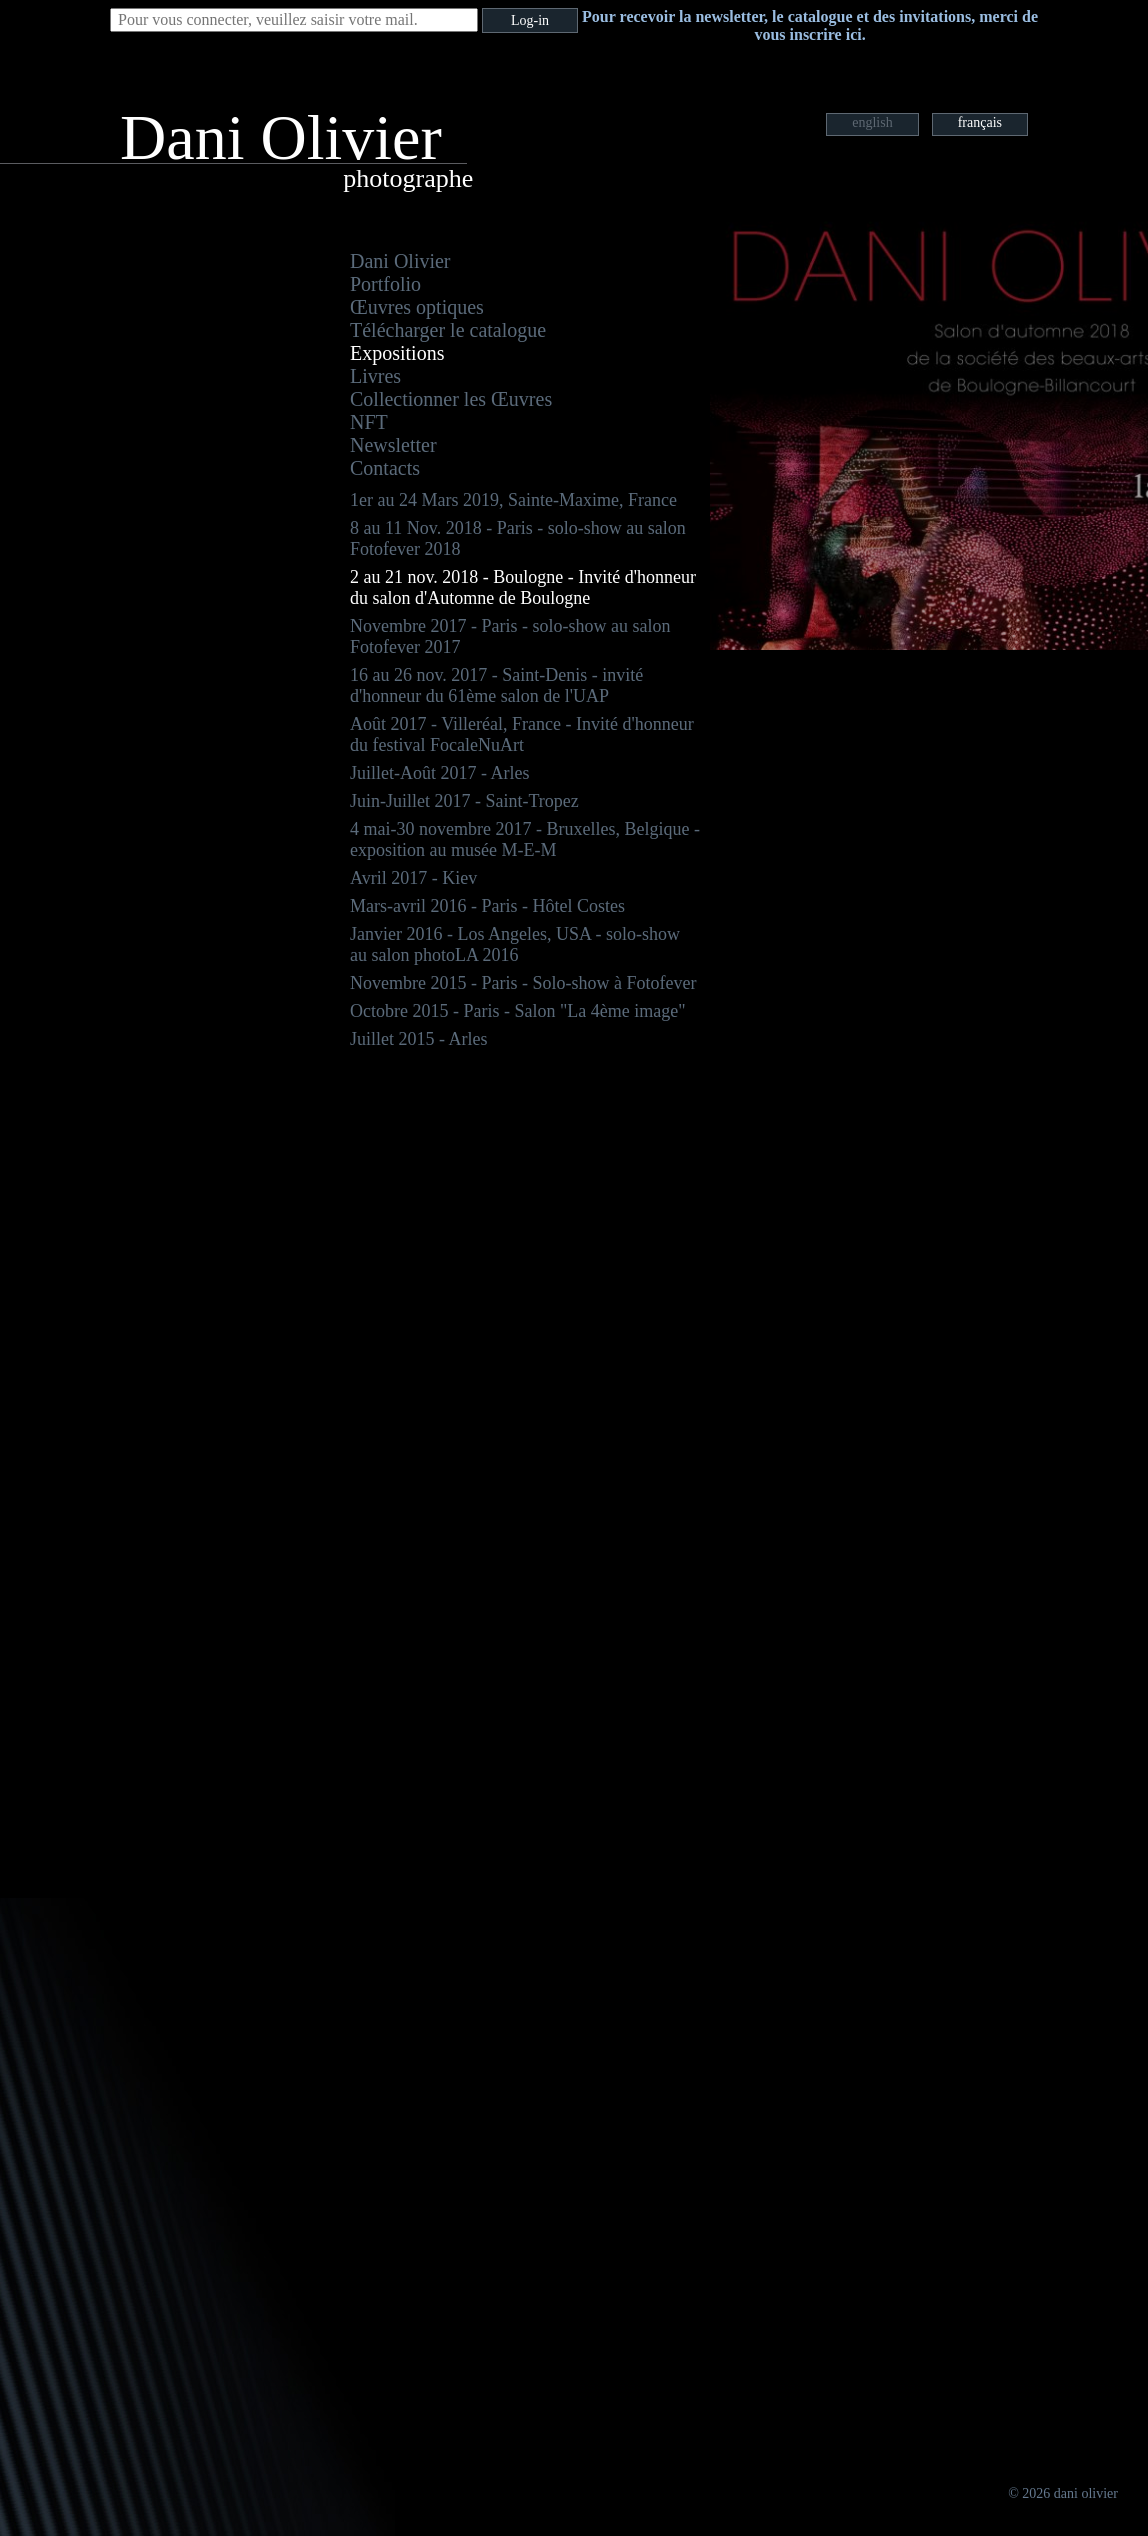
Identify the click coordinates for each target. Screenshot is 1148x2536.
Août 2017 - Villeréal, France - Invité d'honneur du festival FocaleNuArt (522, 734)
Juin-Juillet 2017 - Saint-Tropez (464, 801)
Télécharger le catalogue (448, 330)
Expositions (397, 353)
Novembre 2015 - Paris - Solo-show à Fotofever (523, 983)
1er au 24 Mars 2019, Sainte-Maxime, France (513, 500)
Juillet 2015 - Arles (419, 1039)
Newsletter (393, 445)
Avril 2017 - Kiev (413, 878)
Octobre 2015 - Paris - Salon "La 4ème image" (518, 1011)
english (872, 122)
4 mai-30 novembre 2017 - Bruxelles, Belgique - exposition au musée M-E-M (525, 839)
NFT (369, 422)
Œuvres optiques (417, 307)
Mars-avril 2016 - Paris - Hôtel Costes (487, 906)
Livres (375, 376)
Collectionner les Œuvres (451, 399)
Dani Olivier (400, 261)
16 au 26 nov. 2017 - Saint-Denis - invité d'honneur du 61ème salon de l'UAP (496, 685)
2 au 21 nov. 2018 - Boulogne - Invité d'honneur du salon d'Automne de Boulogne (523, 587)
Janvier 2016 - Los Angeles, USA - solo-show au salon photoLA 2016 (515, 944)
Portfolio (385, 284)
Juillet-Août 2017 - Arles (439, 773)
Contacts (385, 468)
